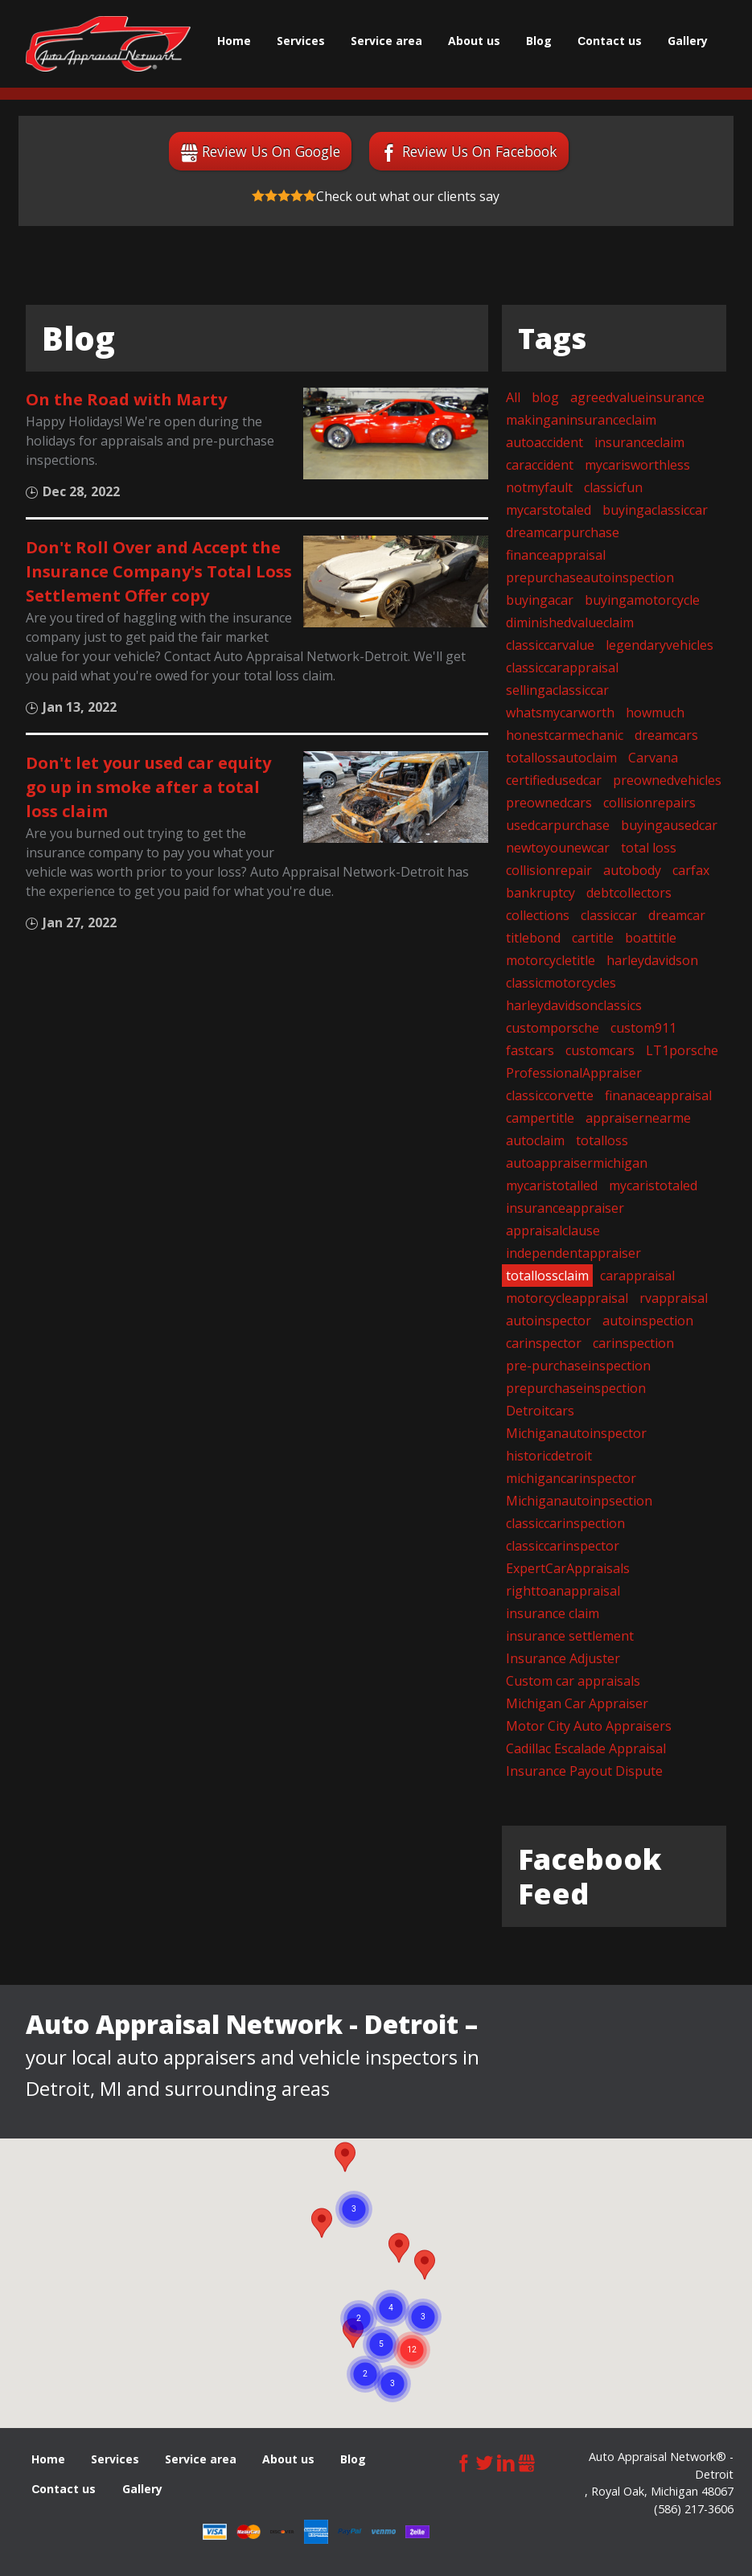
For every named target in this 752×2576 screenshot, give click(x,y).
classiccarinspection (565, 1523)
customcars (600, 1050)
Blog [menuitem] (539, 40)
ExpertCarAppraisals (568, 1568)
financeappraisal (556, 555)
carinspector (543, 1343)
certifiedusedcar (554, 780)
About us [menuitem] (474, 40)
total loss (648, 848)
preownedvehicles (667, 780)
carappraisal (637, 1275)
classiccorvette (550, 1095)
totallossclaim (547, 1275)
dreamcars (666, 735)
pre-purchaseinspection (578, 1365)
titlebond (533, 938)
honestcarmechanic (564, 735)
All (513, 397)
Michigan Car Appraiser (577, 1703)
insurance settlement (570, 1636)
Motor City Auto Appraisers (589, 1726)
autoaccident (544, 442)
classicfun (613, 487)
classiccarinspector (562, 1546)
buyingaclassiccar (655, 510)
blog (545, 397)
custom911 (643, 1028)
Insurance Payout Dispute (584, 1771)
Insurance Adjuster (563, 1658)
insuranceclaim (639, 442)
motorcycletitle (550, 960)
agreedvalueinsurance (637, 397)
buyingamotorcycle (642, 600)
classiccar (609, 915)
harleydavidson (652, 960)
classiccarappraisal (562, 667)
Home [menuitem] (234, 40)
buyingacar (539, 600)
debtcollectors (629, 893)
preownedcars (549, 802)
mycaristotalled (552, 1185)
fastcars (530, 1050)
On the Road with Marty (126, 399)
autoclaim (535, 1140)
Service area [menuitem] (386, 40)
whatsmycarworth (560, 712)
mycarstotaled (548, 510)
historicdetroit (549, 1456)
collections (537, 915)
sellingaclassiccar (557, 690)
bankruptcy (540, 893)
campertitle (540, 1118)
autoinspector (548, 1320)
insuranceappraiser (565, 1208)
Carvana (653, 757)
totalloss (602, 1140)
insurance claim (552, 1613)
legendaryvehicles (659, 645)
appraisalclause (553, 1230)
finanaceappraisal (658, 1095)
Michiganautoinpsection (579, 1501)
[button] (424, 2264)
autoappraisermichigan (576, 1163)
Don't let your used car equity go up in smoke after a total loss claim (148, 787)
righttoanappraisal (563, 1591)
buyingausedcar (669, 825)
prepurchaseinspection (576, 1388)
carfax (690, 870)
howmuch (655, 712)
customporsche (552, 1028)
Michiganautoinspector (576, 1433)
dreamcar (676, 915)
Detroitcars (540, 1410)
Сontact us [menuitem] (609, 40)
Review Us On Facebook (479, 151)
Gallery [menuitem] (688, 40)
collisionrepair (549, 870)
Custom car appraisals (573, 1681)
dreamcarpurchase (562, 532)
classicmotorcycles (561, 983)
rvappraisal (673, 1298)
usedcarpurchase (558, 825)
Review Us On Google (271, 151)
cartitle (593, 938)
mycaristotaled (653, 1185)
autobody (632, 870)
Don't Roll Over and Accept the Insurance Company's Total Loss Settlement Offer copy (159, 571)
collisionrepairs (649, 802)
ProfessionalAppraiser (574, 1073)
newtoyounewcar (558, 848)
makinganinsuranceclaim (581, 420)
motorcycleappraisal (567, 1298)
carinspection (633, 1343)
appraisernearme (638, 1118)
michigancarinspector (571, 1478)
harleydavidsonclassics (574, 1005)
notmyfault (539, 487)
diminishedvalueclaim (570, 622)
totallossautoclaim (561, 757)
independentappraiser (573, 1253)
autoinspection (647, 1320)
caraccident (539, 465)
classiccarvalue (550, 645)
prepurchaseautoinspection (590, 577)
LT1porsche (682, 1050)
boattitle (650, 938)
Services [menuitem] (301, 40)
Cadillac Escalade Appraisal (586, 1748)
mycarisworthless (637, 465)
